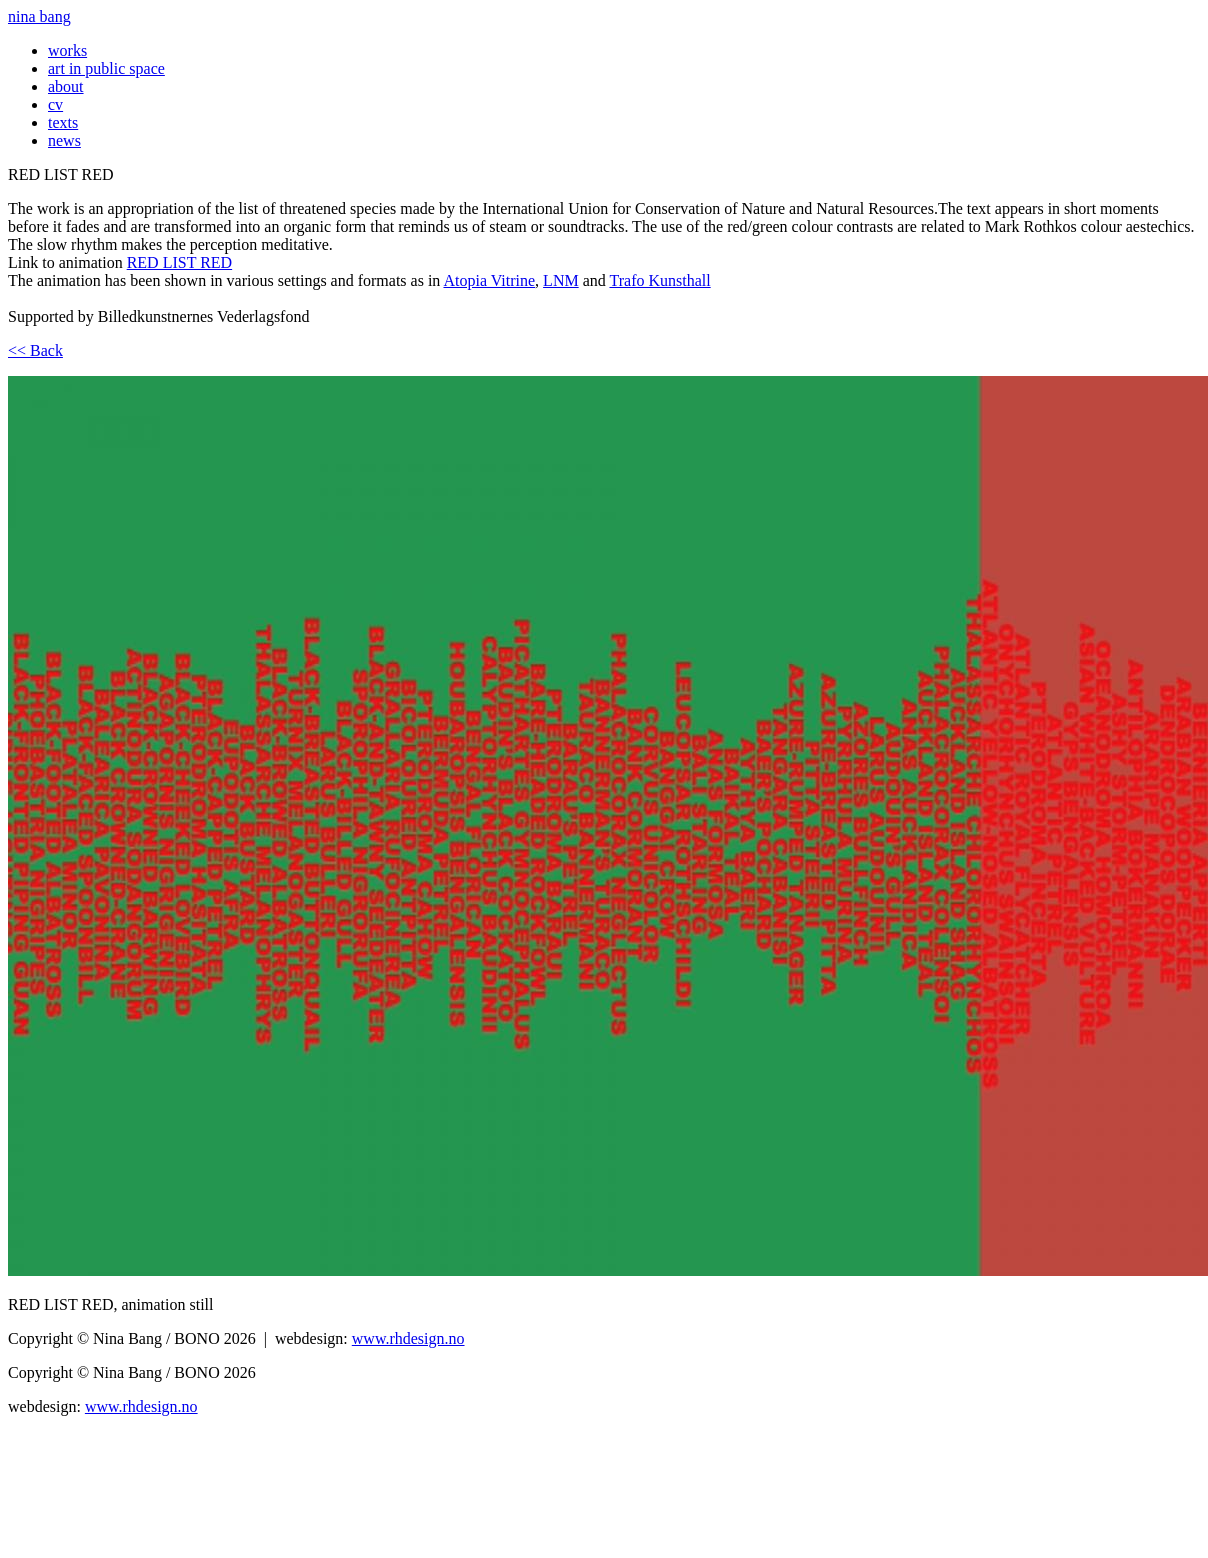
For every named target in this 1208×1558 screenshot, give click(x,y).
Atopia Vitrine (489, 280)
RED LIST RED (179, 262)
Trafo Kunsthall (659, 280)
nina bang (39, 16)
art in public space (106, 68)
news (64, 140)
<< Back (35, 350)
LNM (561, 280)
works (67, 50)
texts (63, 122)
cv (55, 104)
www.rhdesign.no (408, 1338)
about (66, 86)
